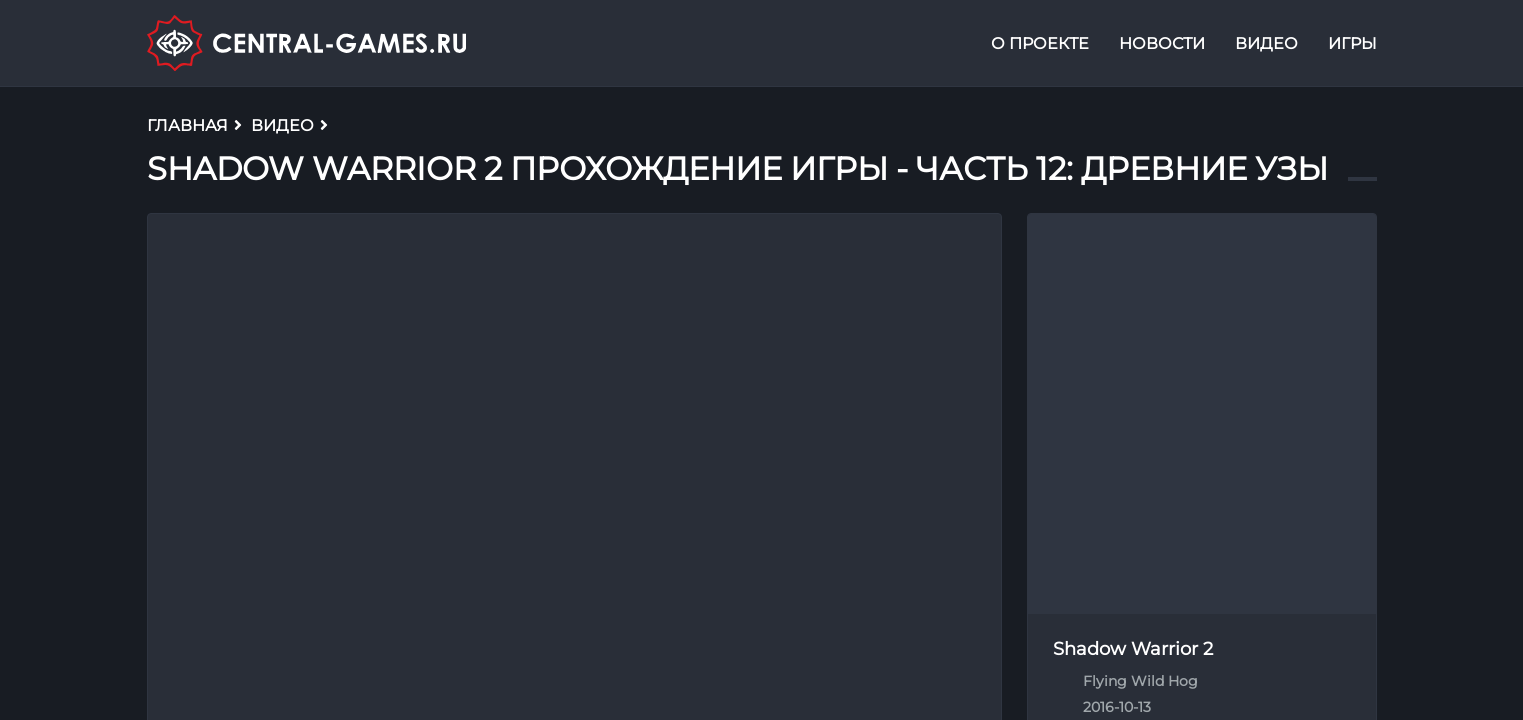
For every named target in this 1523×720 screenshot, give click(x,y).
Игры (1352, 43)
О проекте (1040, 43)
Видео (1266, 43)
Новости (1162, 43)
